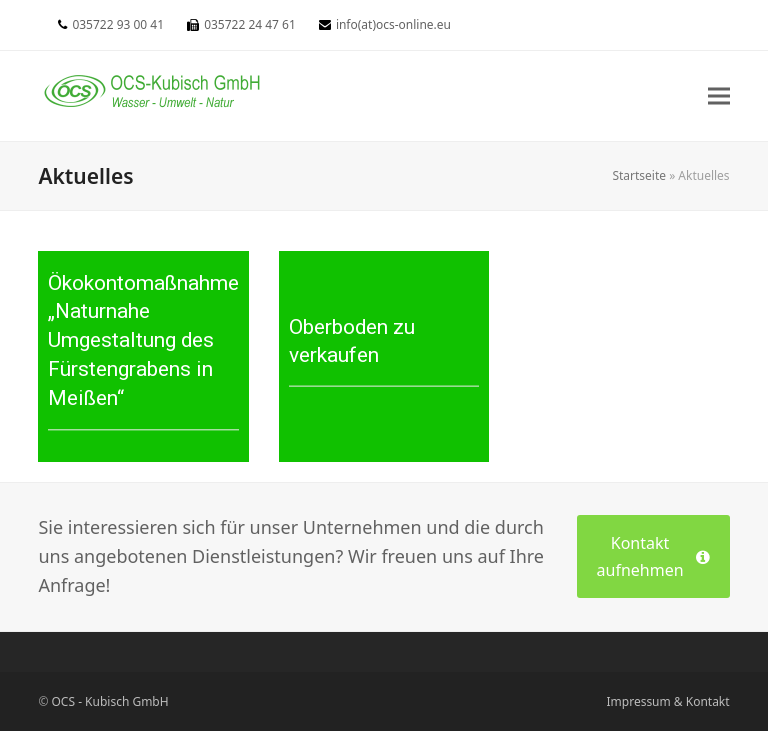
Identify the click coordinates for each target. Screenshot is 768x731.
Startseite (639, 175)
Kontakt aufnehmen (653, 556)
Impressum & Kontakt (668, 701)
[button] (719, 95)
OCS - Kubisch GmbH (110, 701)
